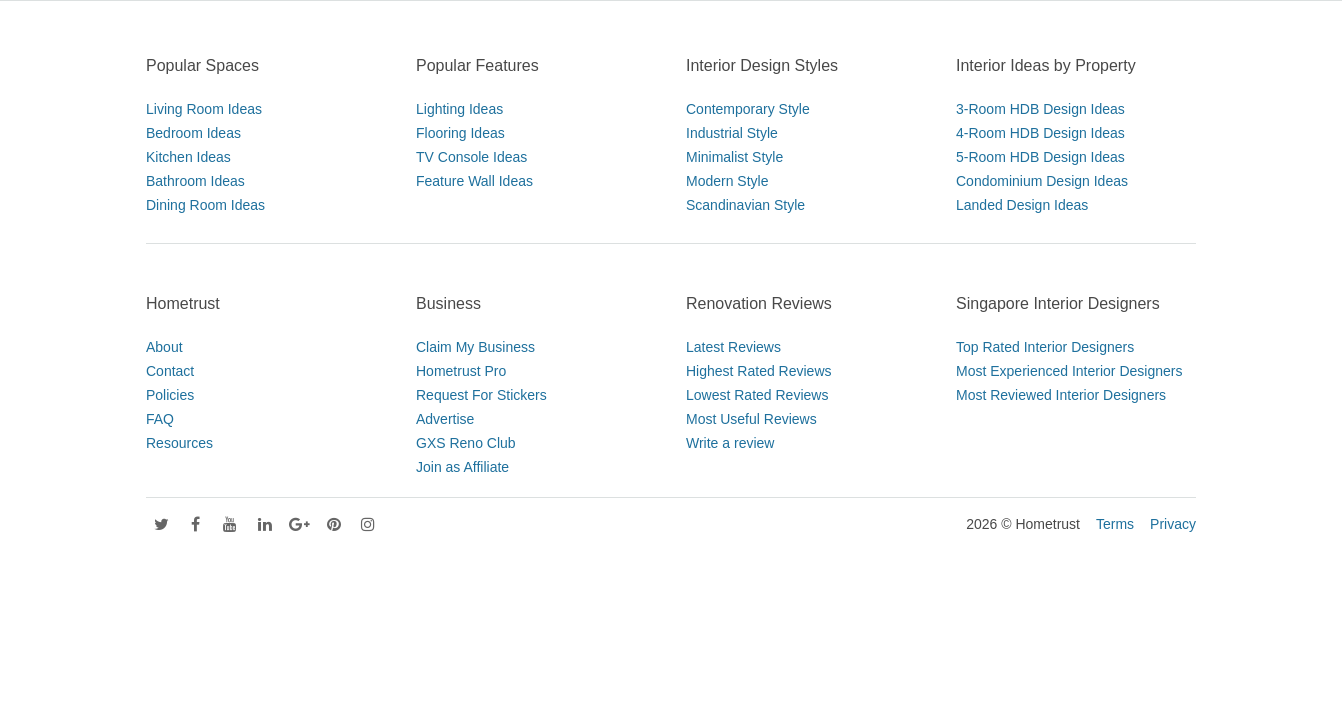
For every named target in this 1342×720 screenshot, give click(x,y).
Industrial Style (732, 133)
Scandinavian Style (745, 205)
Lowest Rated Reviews (757, 395)
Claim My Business (475, 347)
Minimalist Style (734, 157)
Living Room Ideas (204, 109)
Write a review (730, 443)
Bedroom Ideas (193, 133)
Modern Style (727, 181)
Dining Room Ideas (205, 205)
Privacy (1173, 524)
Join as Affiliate (462, 467)
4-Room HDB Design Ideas (1040, 133)
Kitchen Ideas (188, 157)
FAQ (160, 419)
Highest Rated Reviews (759, 371)
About (164, 347)
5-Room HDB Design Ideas (1040, 157)
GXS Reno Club (466, 443)
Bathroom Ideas (195, 181)
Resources (179, 443)
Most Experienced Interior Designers (1069, 371)
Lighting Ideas (459, 109)
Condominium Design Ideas (1042, 181)
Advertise (445, 419)
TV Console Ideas (471, 157)
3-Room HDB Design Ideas (1040, 109)
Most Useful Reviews (751, 419)
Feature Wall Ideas (474, 181)
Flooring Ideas (460, 133)
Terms (1115, 524)
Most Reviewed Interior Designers (1061, 395)
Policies (170, 395)
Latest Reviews (733, 347)
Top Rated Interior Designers (1045, 347)
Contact (170, 371)
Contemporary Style (748, 109)
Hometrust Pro (461, 371)
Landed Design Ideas (1022, 205)
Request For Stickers (481, 395)
